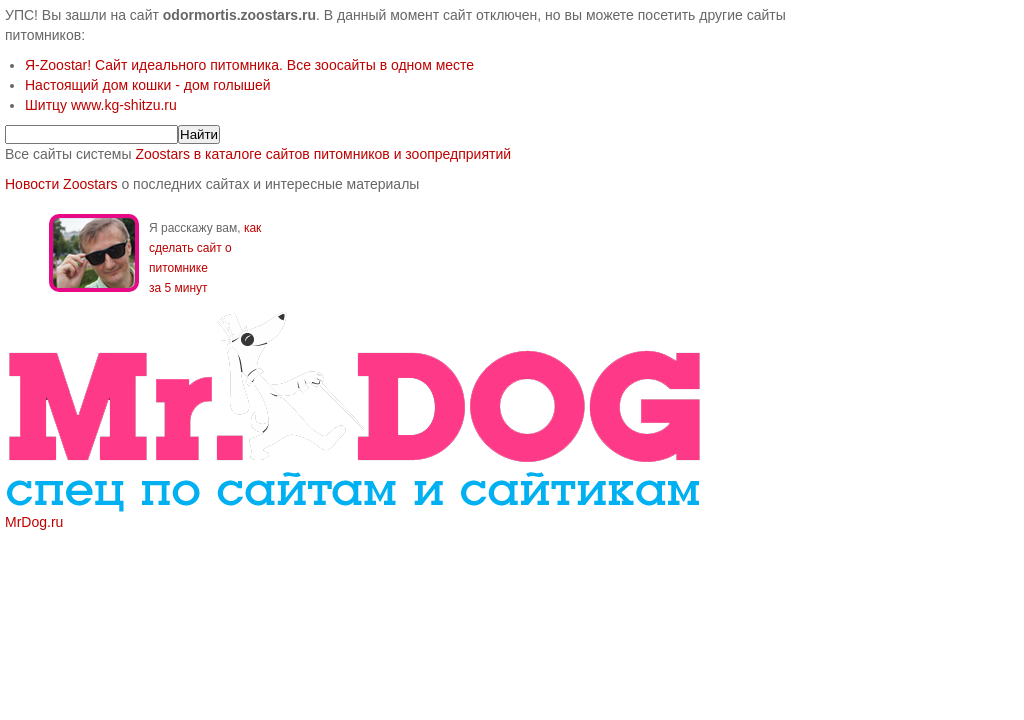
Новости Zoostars (61, 184)
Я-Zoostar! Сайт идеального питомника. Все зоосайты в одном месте (249, 65)
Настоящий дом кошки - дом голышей (148, 85)
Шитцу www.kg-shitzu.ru (101, 105)
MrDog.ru (34, 522)
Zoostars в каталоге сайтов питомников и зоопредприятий (323, 154)
